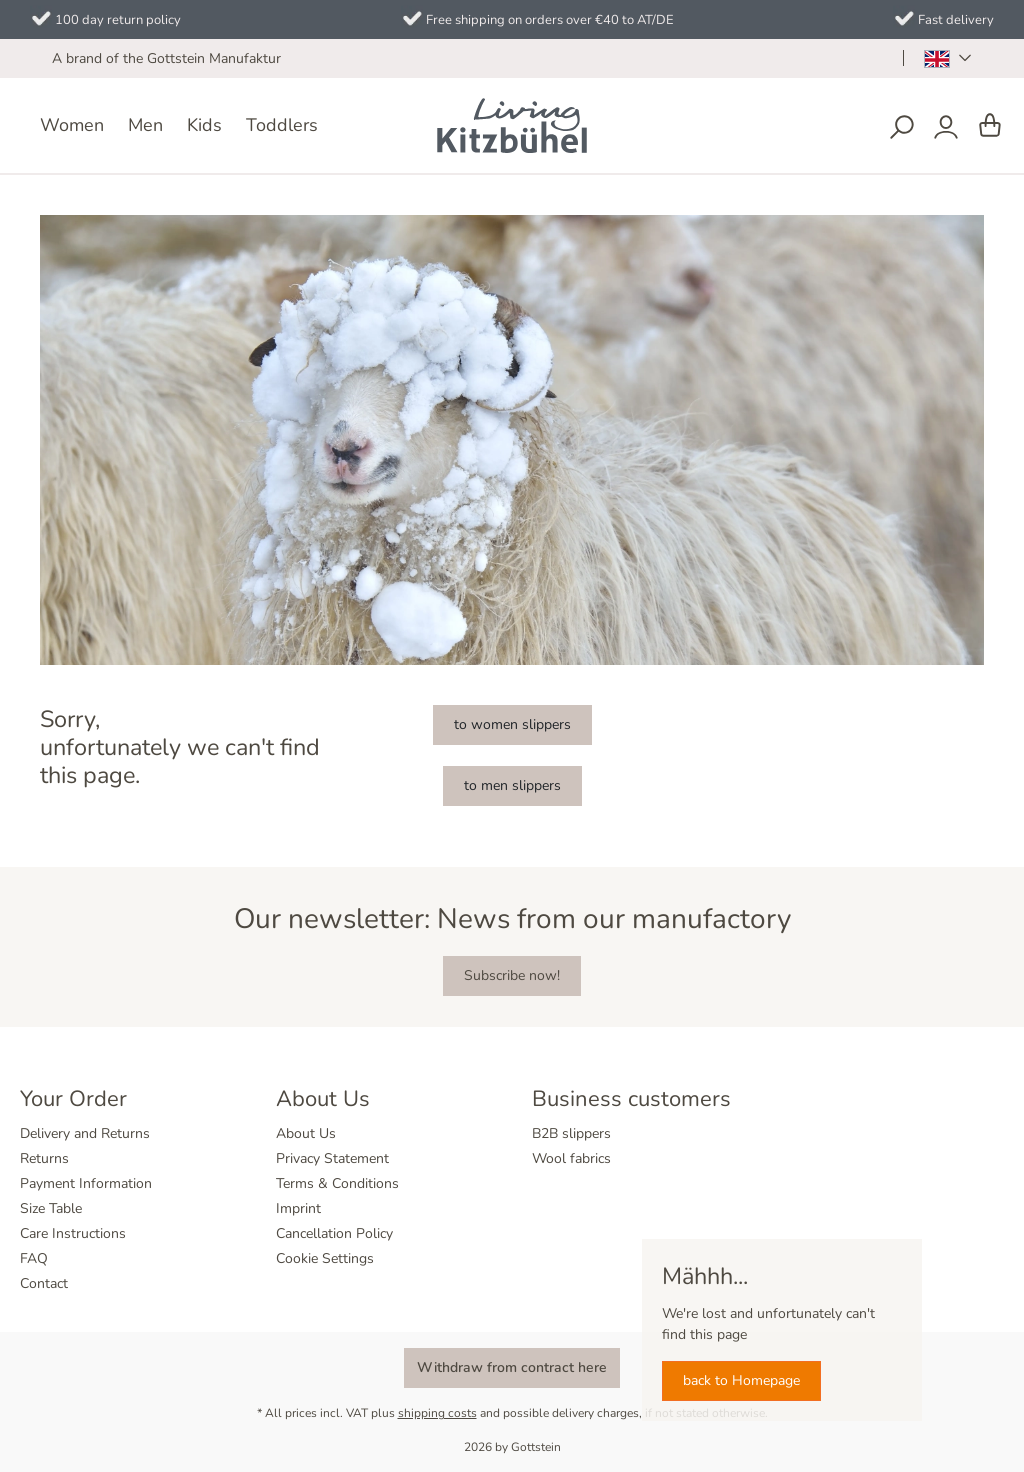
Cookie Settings (325, 1258)
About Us (306, 1133)
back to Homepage (741, 1380)
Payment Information (86, 1183)
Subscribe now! (512, 975)
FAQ (34, 1258)
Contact (44, 1283)
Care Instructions (73, 1233)
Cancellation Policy (334, 1233)
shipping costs (437, 1413)
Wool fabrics (571, 1158)
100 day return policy (118, 20)
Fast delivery (956, 20)
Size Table (51, 1208)
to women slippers (512, 724)
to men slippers (512, 785)
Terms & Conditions (337, 1183)
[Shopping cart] (990, 126)
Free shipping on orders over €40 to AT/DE (550, 20)
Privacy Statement (332, 1158)
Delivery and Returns (85, 1133)
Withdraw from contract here (512, 1367)
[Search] (902, 127)
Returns (44, 1158)
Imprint (298, 1208)
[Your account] (946, 127)
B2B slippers (571, 1133)
